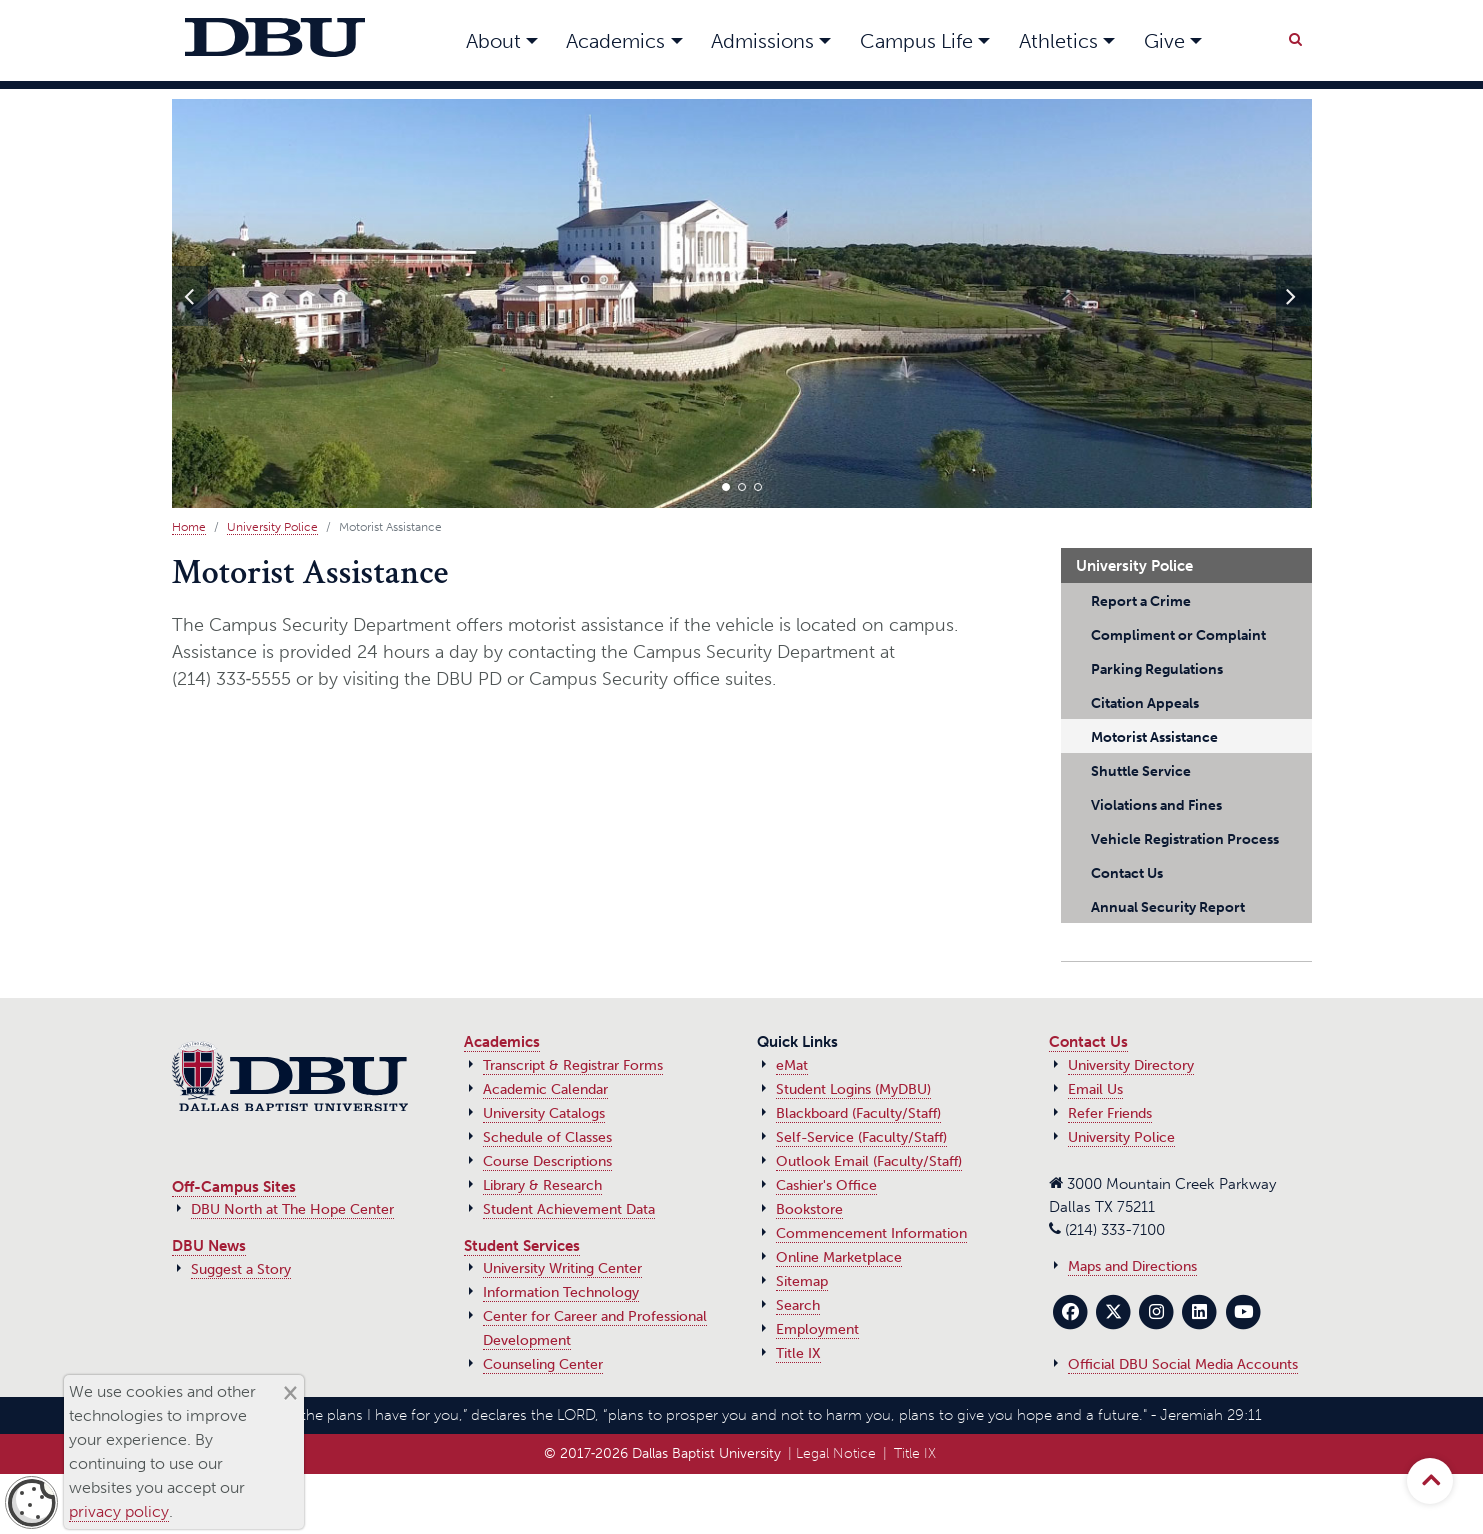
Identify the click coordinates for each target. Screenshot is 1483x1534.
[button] (726, 487)
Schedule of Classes (547, 1137)
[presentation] (190, 296)
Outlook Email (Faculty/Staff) (869, 1161)
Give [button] (1164, 41)
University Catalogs (544, 1113)
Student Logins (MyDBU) (853, 1089)
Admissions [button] (762, 41)
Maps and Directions (1132, 1266)
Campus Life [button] (916, 41)
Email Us (1095, 1089)
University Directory (1131, 1065)
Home (189, 527)
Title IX (798, 1353)
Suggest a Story (241, 1269)
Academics (502, 1042)
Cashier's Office (826, 1185)
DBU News (209, 1246)
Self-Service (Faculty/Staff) (861, 1137)
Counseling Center (543, 1364)
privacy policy (119, 1511)
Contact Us (1088, 1042)
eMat (792, 1065)
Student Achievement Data (569, 1209)
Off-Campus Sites (234, 1187)
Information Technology (561, 1292)
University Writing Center (562, 1268)
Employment (817, 1329)
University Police (272, 527)
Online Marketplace (839, 1257)
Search (798, 1305)
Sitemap (802, 1281)
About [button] (493, 41)
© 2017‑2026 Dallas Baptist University (663, 1453)
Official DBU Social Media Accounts (1183, 1364)
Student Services (522, 1246)
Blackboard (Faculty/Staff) (858, 1113)
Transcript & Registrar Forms (573, 1065)
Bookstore (809, 1209)
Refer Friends (1110, 1113)
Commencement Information (871, 1233)
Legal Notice (836, 1453)
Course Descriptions (547, 1161)
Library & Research (542, 1185)
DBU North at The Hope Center (292, 1209)
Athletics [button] (1058, 41)
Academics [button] (615, 41)
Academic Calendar (545, 1089)
